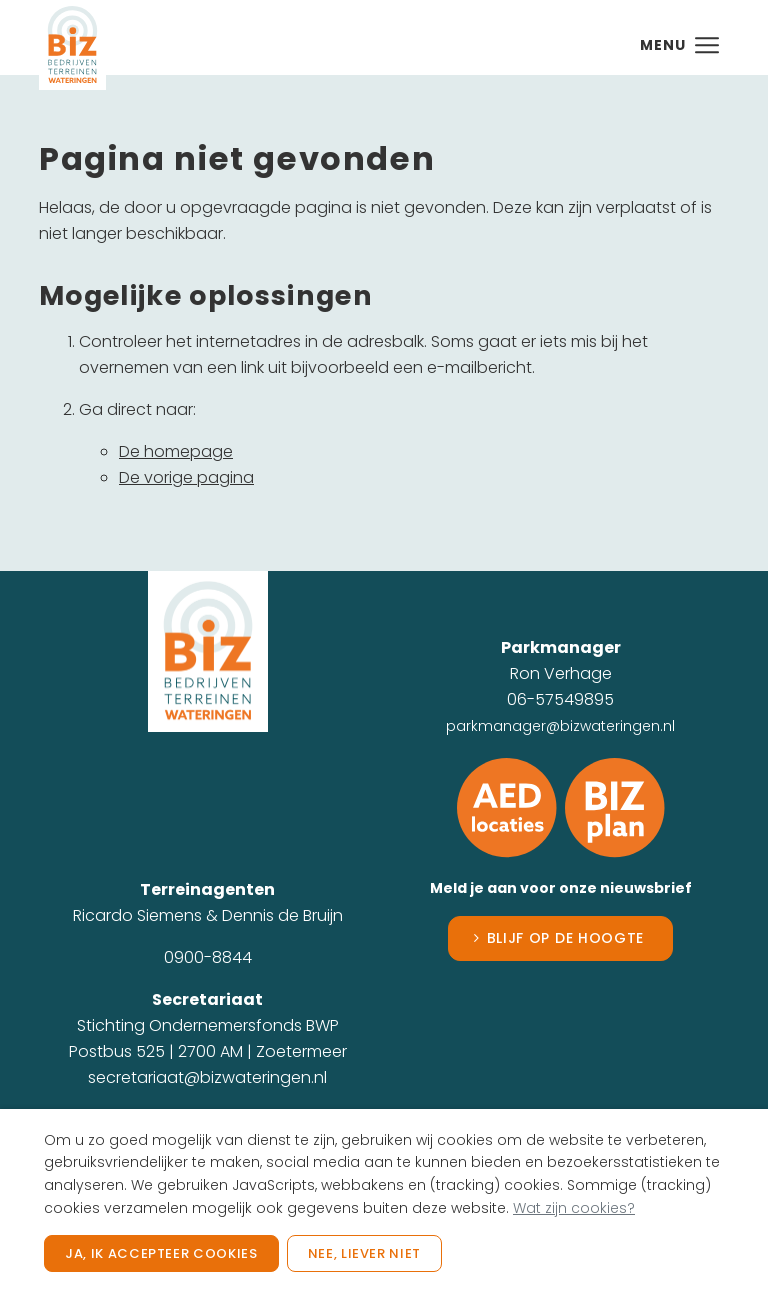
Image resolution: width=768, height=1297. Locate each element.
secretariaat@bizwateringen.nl (207, 1077)
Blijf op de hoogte (566, 938)
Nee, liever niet (364, 1253)
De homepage (176, 451)
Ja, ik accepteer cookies (161, 1253)
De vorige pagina (186, 477)
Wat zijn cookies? (574, 1208)
